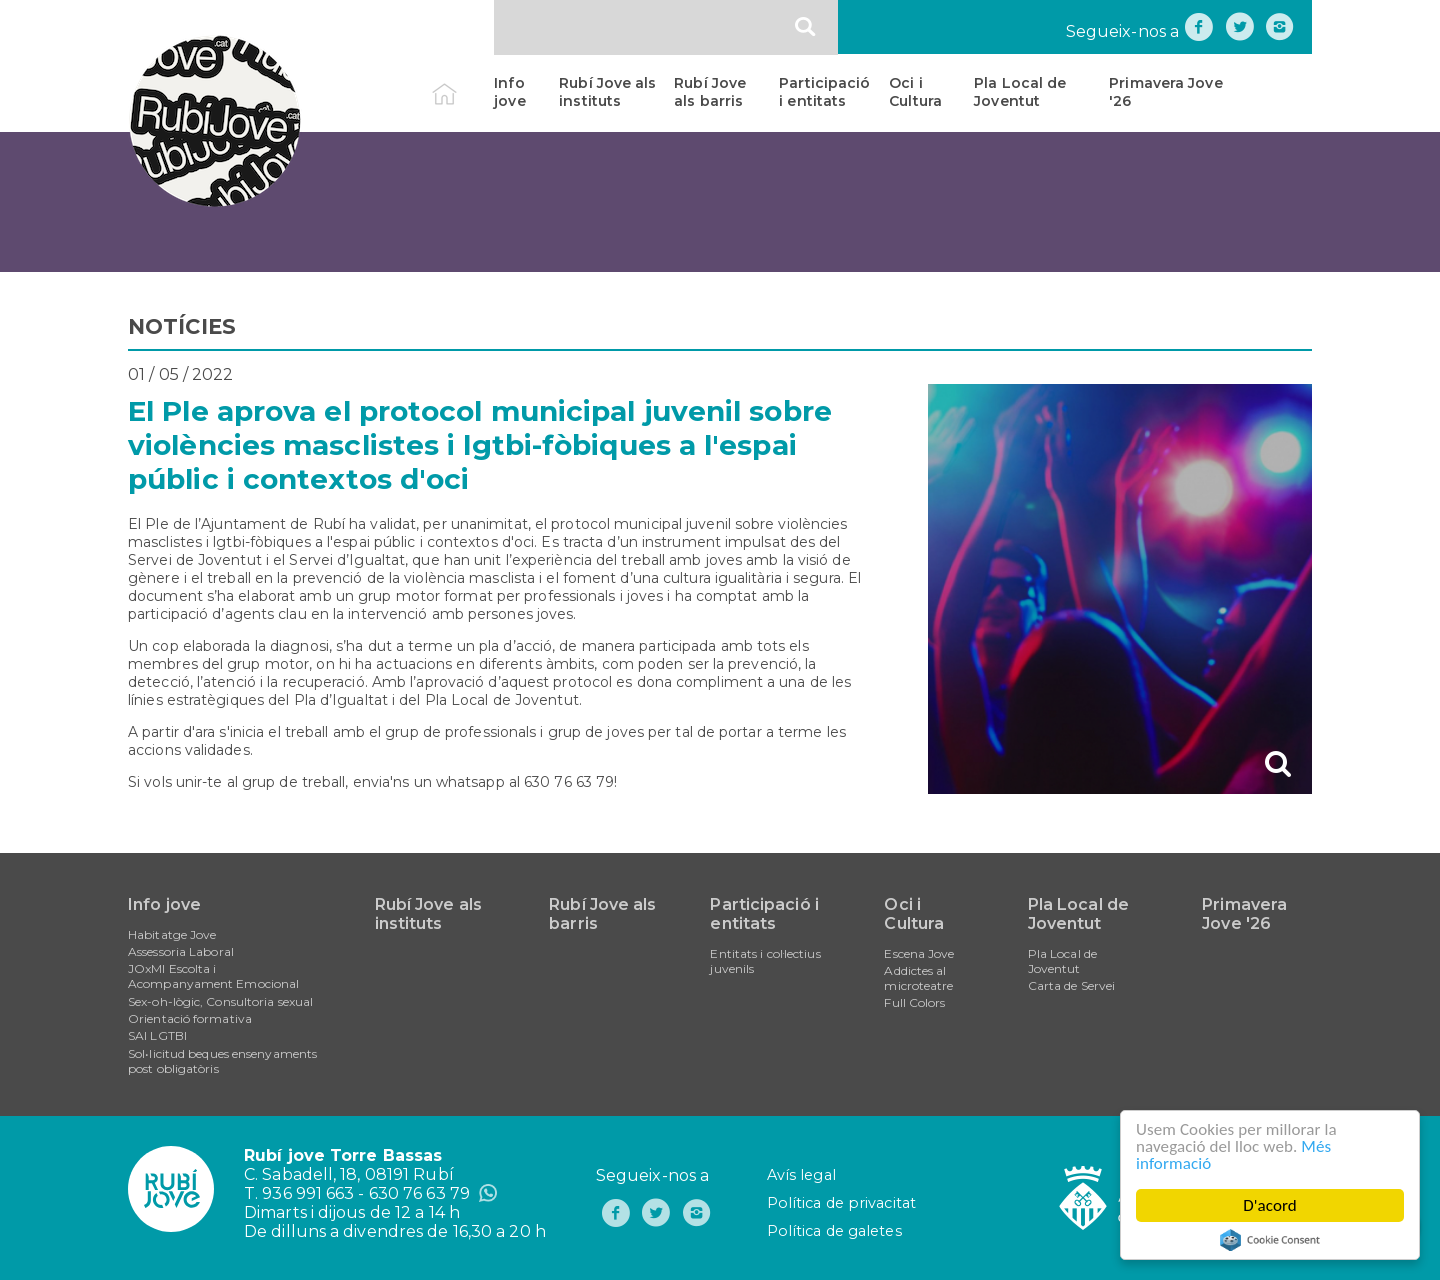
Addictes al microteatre (918, 978)
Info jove (509, 92)
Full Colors (914, 1002)
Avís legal (801, 1175)
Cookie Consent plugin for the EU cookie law (1270, 1240)
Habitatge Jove (172, 934)
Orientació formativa (190, 1018)
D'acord (1270, 1205)
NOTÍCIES (182, 326)
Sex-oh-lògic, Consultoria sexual (220, 1001)
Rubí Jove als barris (710, 92)
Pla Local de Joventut (1020, 92)
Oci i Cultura (915, 92)
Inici (461, 83)
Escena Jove (919, 953)
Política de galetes (834, 1231)
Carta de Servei (1072, 985)
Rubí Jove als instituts (607, 92)
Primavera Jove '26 (1165, 92)
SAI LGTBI (157, 1035)
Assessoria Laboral (181, 951)
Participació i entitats (824, 92)
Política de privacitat (841, 1203)
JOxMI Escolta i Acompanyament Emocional (213, 976)
